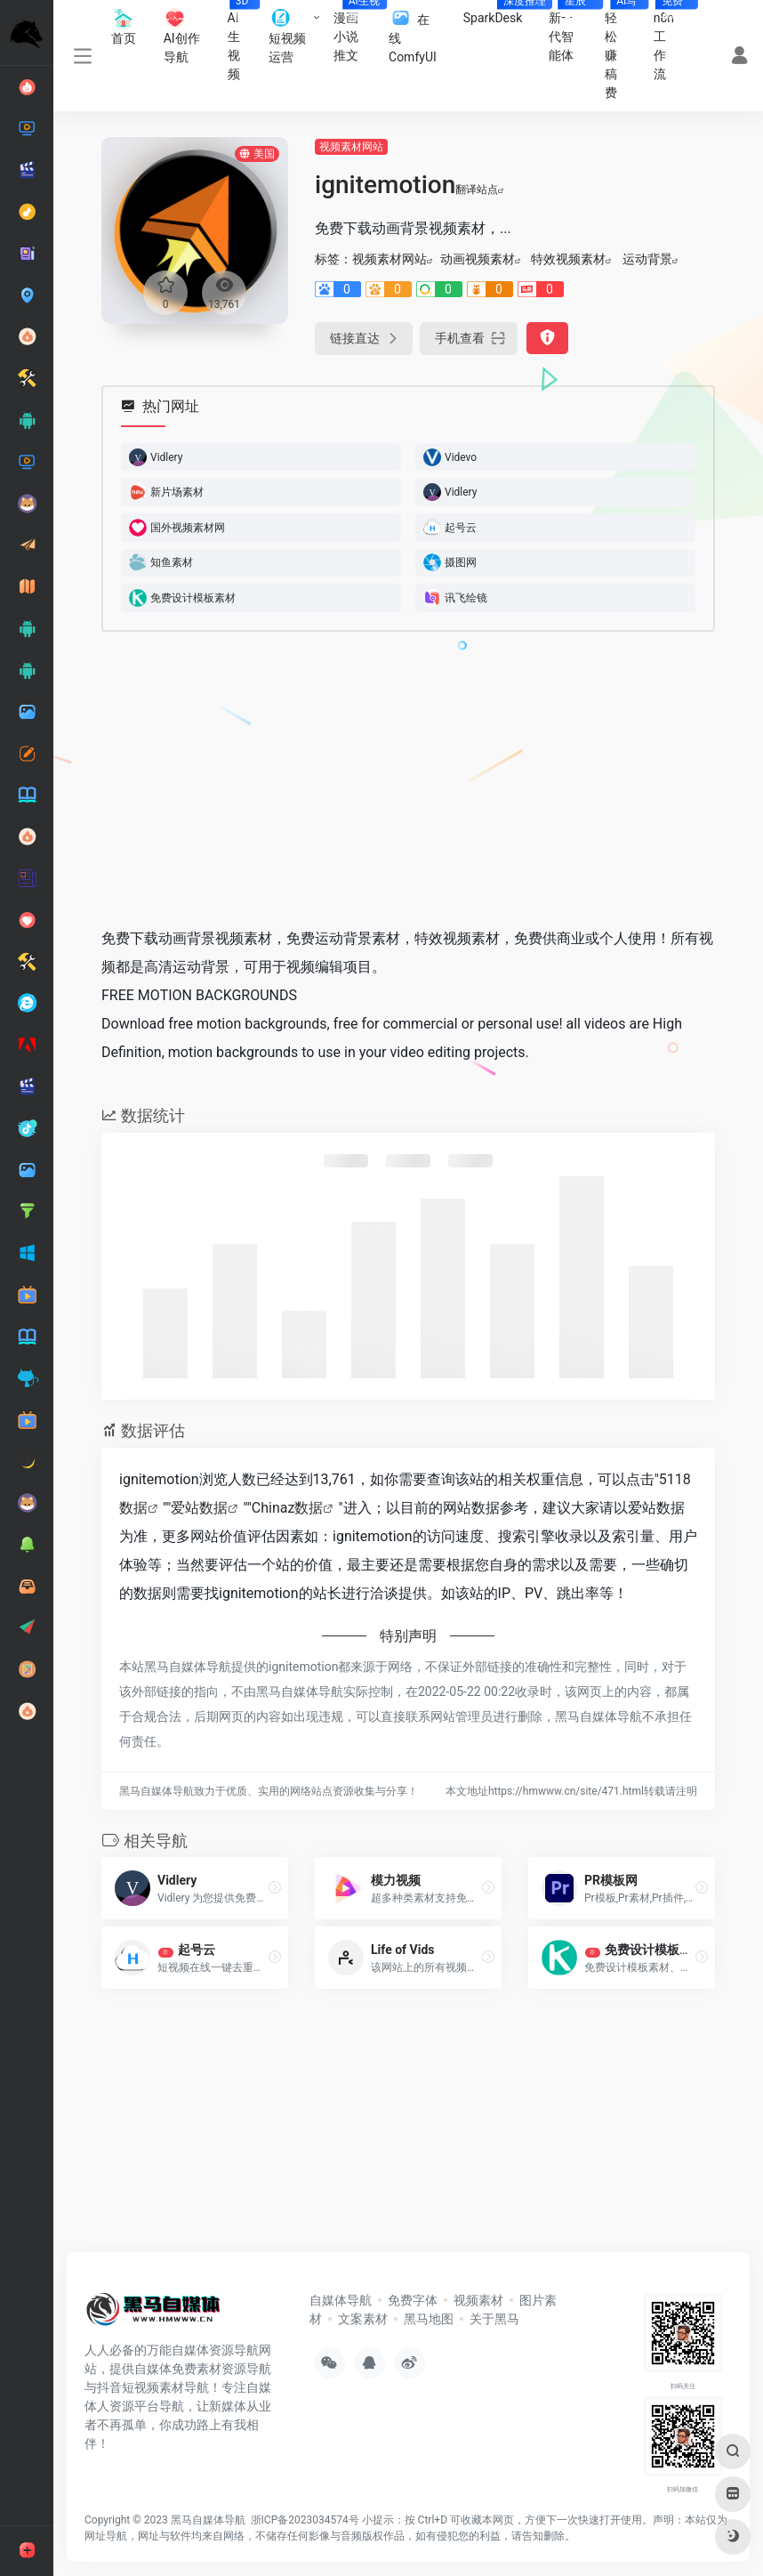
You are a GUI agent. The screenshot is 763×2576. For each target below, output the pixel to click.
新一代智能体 (570, 31)
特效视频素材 (568, 259)
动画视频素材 (477, 259)
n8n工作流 (670, 40)
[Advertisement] (385, 778)
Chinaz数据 (288, 1507)
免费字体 (413, 2300)
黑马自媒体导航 (208, 2520)
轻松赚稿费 (622, 50)
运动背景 (647, 259)
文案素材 (363, 2319)
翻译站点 (479, 189)
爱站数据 (199, 1507)
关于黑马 (494, 2319)
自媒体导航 (340, 2300)
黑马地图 (429, 2319)
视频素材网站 (351, 147)
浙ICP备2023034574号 (305, 2520)
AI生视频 (242, 40)
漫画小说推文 (354, 31)
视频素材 (478, 2300)
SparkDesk (499, 12)
